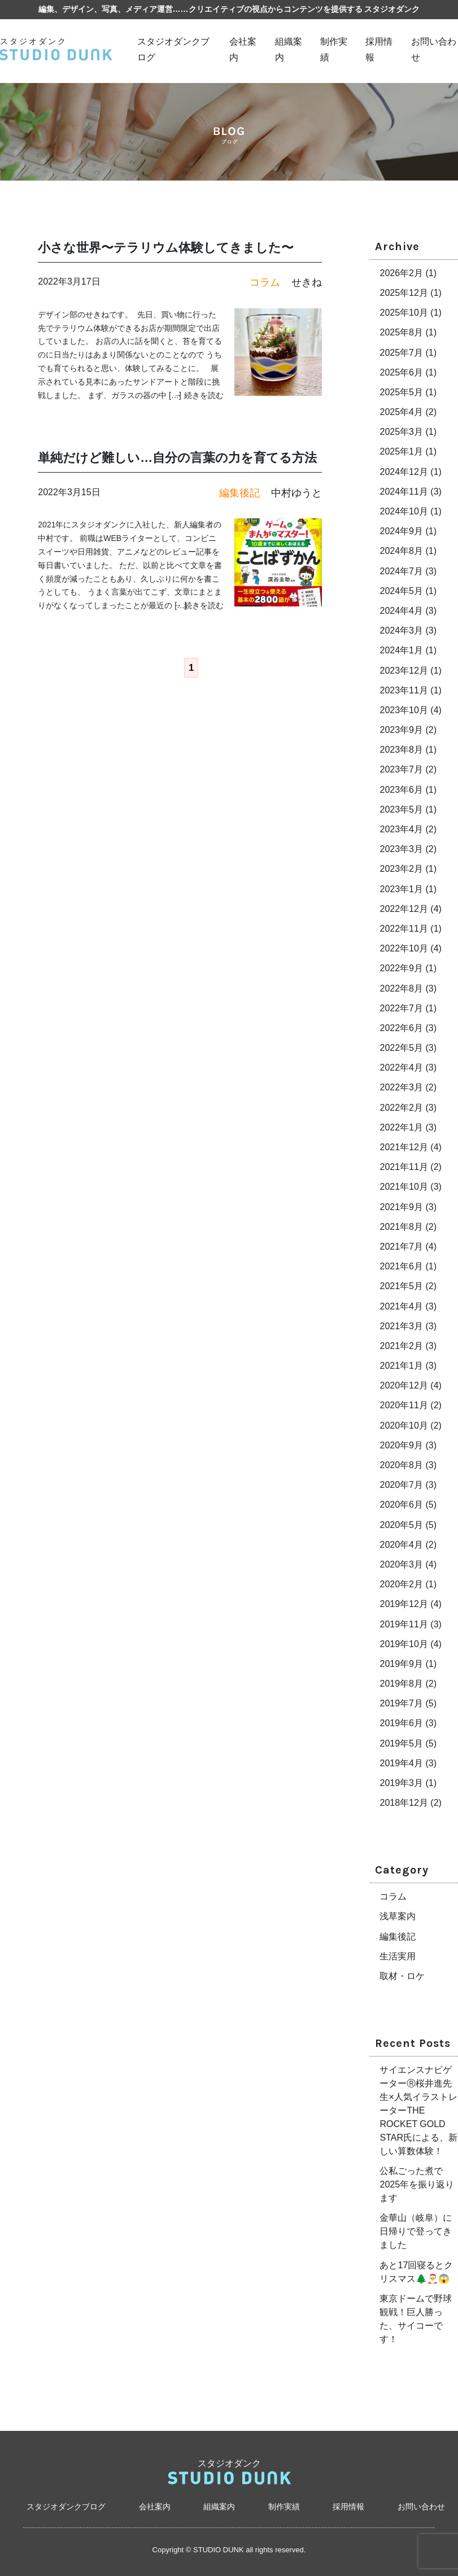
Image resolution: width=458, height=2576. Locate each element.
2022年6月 (401, 1028)
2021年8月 (401, 1227)
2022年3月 (401, 1087)
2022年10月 (404, 948)
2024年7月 (401, 571)
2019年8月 (401, 1683)
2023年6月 (401, 789)
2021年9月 (401, 1207)
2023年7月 (401, 769)
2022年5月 (401, 1048)
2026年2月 (401, 273)
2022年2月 (401, 1107)
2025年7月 (401, 352)
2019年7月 (401, 1703)
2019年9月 (401, 1664)
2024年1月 (401, 650)
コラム (393, 1896)
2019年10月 (404, 1644)
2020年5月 (401, 1525)
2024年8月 (401, 551)
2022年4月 (401, 1067)
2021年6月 (401, 1266)
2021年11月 (404, 1167)
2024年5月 (401, 591)
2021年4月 (401, 1306)
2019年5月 (401, 1743)
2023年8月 (401, 749)
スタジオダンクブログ (66, 2506)
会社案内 (155, 2506)
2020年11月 (404, 1405)
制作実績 (284, 2506)
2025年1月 (401, 451)
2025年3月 (401, 431)
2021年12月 (404, 1147)
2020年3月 (401, 1564)
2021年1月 (401, 1365)
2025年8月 (401, 332)
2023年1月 (401, 889)
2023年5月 (401, 809)
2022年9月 (401, 968)
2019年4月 (401, 1763)
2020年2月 (401, 1584)
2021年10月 (404, 1186)
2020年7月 (401, 1485)
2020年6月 (401, 1504)
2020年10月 (404, 1425)
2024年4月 (401, 610)
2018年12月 (404, 1802)
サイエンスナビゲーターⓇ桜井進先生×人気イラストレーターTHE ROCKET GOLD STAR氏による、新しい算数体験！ (418, 2110)
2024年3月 (401, 630)
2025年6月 (401, 372)
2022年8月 (401, 988)
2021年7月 (401, 1246)
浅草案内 (398, 1916)
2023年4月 (401, 829)
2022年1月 (401, 1127)
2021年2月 (401, 1346)
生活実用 (398, 1956)
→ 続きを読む (199, 395)
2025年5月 (401, 392)
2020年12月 (404, 1385)
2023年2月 (401, 869)
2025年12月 (404, 293)
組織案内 (219, 2506)
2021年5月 (401, 1286)
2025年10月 (404, 312)
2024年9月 (401, 531)
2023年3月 (401, 849)
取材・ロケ (402, 1976)
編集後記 (398, 1936)
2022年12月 (404, 909)
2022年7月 (401, 1008)
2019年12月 (404, 1604)
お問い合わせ (421, 2506)
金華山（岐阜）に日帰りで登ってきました (416, 2231)
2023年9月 (401, 730)
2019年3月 (401, 1783)
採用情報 (348, 2506)
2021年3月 (401, 1326)
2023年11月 (404, 690)
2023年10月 (404, 710)
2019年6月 (401, 1723)
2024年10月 (404, 511)
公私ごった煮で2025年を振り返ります (417, 2184)
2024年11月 (404, 491)
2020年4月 (401, 1544)
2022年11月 (404, 928)
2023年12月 (404, 670)
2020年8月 (401, 1465)
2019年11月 (404, 1624)
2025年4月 (401, 412)
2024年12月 (404, 472)
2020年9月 (401, 1445)
